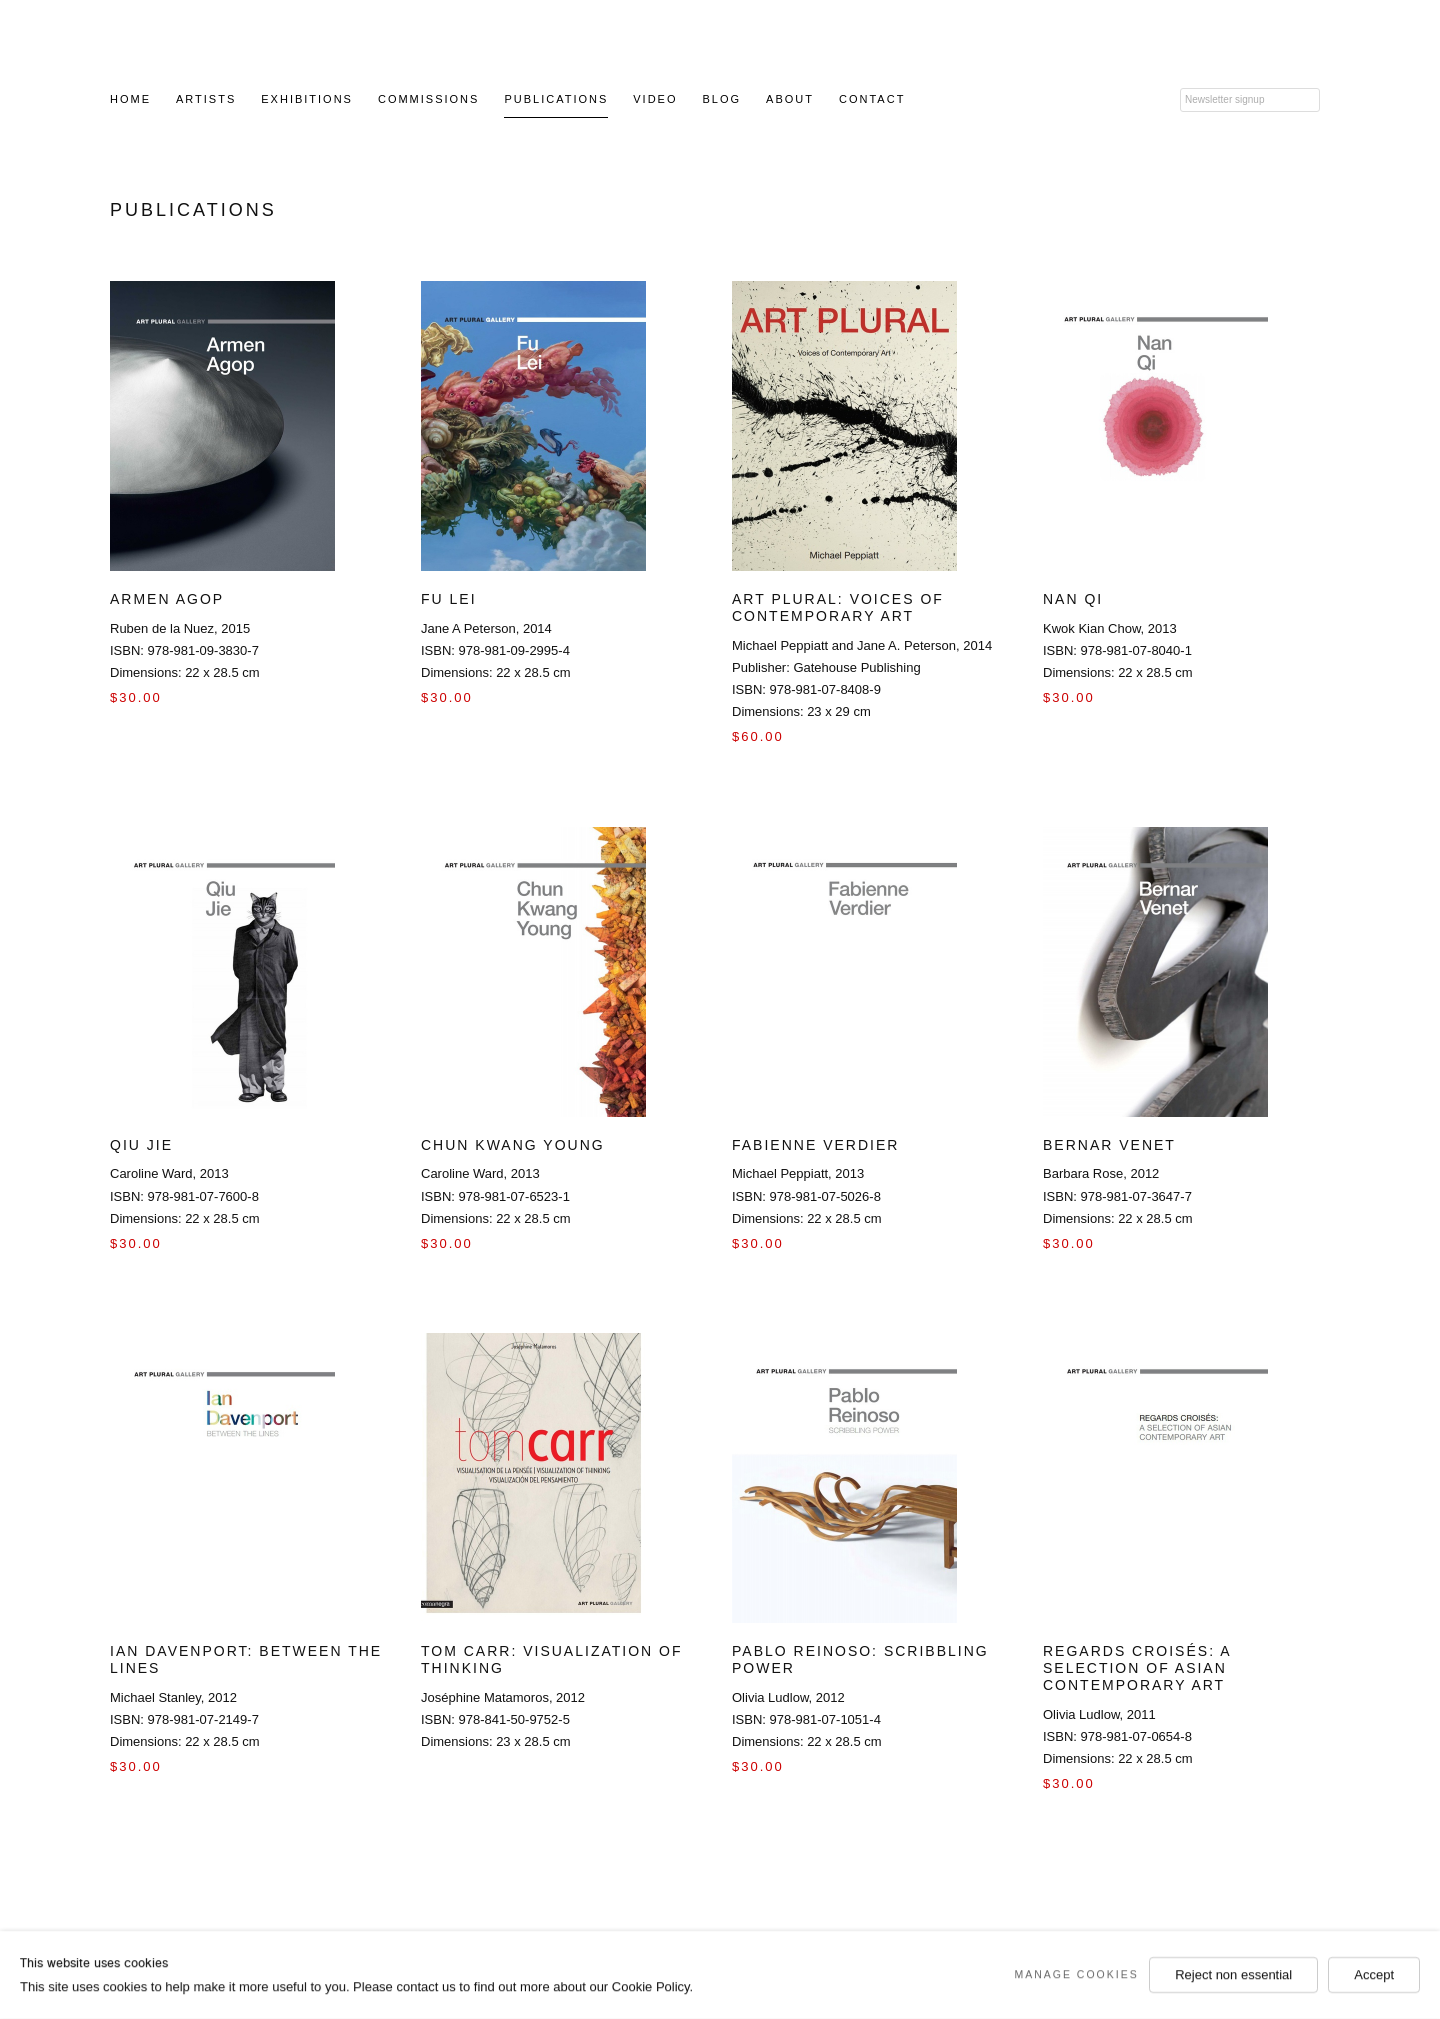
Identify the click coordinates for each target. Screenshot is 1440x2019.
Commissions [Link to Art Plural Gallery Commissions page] (428, 99)
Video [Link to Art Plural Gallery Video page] (655, 99)
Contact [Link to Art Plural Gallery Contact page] (872, 99)
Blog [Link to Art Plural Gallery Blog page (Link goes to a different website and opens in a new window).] (722, 99)
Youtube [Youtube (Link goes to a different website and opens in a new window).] (1077, 98)
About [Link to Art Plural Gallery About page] (790, 99)
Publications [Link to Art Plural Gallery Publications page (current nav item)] (556, 99)
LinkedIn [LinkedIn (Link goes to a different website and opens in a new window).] (1139, 98)
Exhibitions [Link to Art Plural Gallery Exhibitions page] (307, 99)
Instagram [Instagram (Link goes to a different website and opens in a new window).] (1108, 98)
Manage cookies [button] (1076, 1974)
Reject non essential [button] (1233, 1974)
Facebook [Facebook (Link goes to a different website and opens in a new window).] (1015, 98)
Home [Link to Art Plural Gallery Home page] (130, 99)
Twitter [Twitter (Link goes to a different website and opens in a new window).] (1046, 98)
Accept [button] (1374, 1974)
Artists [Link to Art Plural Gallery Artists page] (206, 99)
